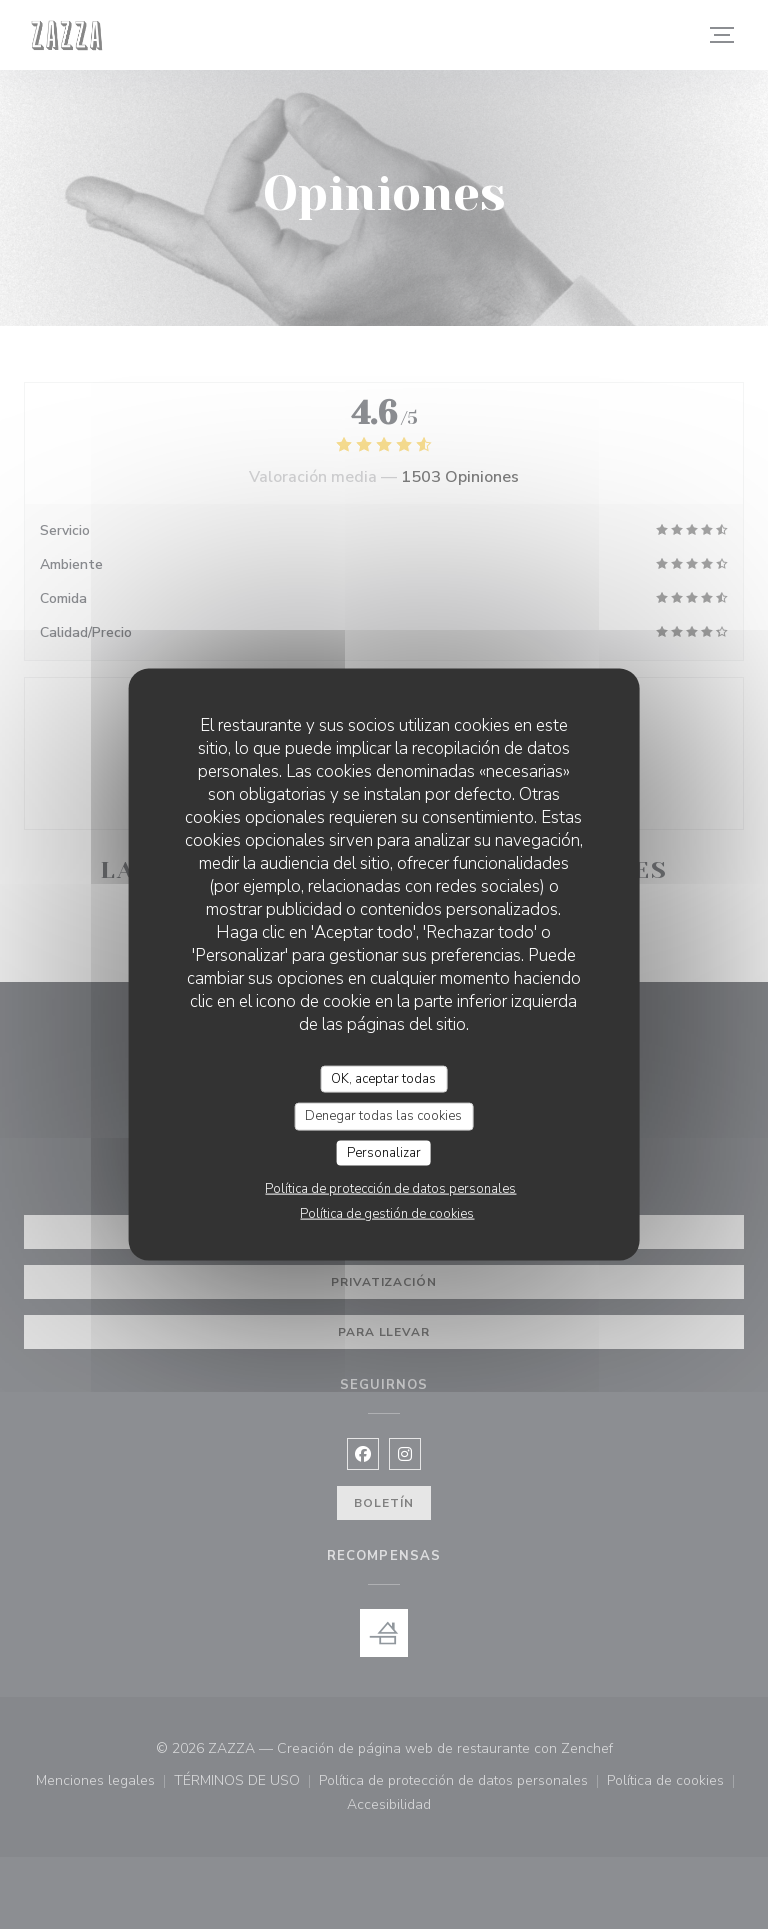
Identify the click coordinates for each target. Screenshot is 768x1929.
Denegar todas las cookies (383, 1116)
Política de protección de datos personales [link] (390, 1189)
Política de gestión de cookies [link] (387, 1214)
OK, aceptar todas (383, 1078)
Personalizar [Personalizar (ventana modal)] (384, 1152)
